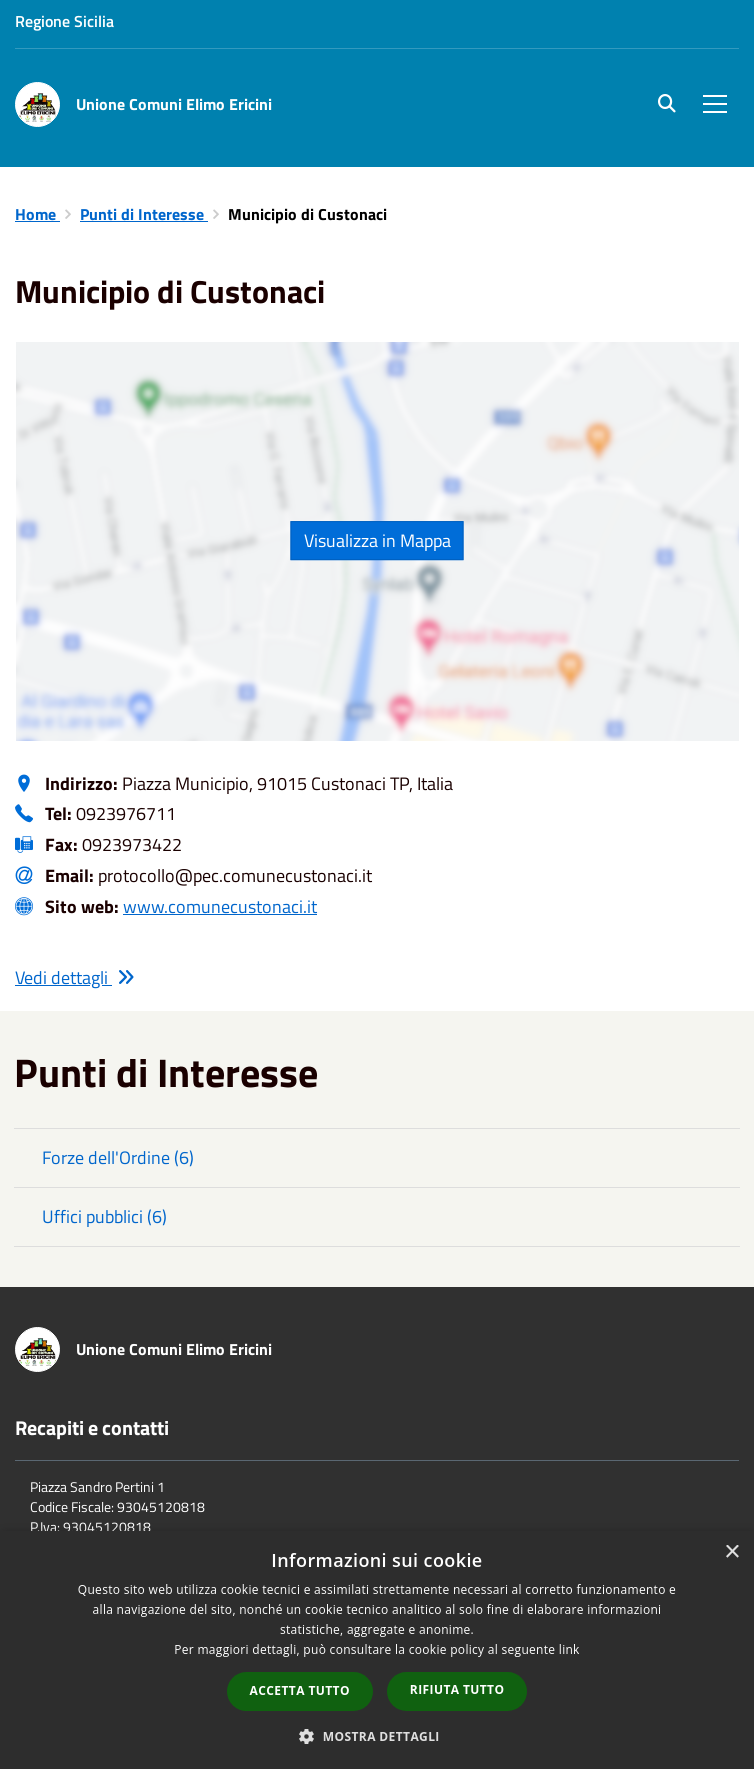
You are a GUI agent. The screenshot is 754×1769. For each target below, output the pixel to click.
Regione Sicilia (64, 21)
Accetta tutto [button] (300, 1690)
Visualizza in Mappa (377, 540)
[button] (377, 1735)
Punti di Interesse (144, 214)
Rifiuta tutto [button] (457, 1689)
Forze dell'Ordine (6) (118, 1157)
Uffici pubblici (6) (104, 1216)
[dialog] (377, 1650)
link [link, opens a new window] (569, 1649)
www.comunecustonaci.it (220, 906)
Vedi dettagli (75, 977)
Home (37, 214)
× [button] (731, 1552)
